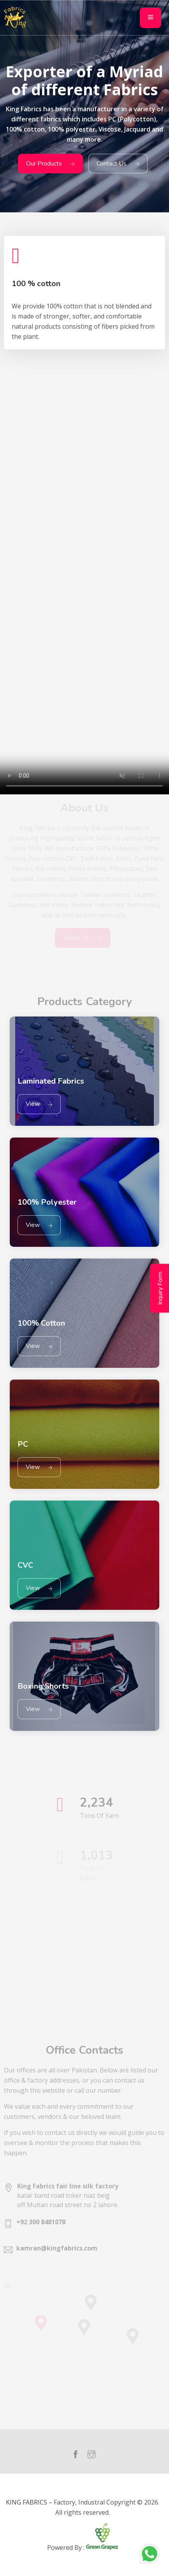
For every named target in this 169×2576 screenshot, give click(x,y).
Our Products (50, 163)
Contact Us (118, 163)
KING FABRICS (26, 2502)
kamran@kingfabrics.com (56, 2248)
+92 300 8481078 (40, 2222)
